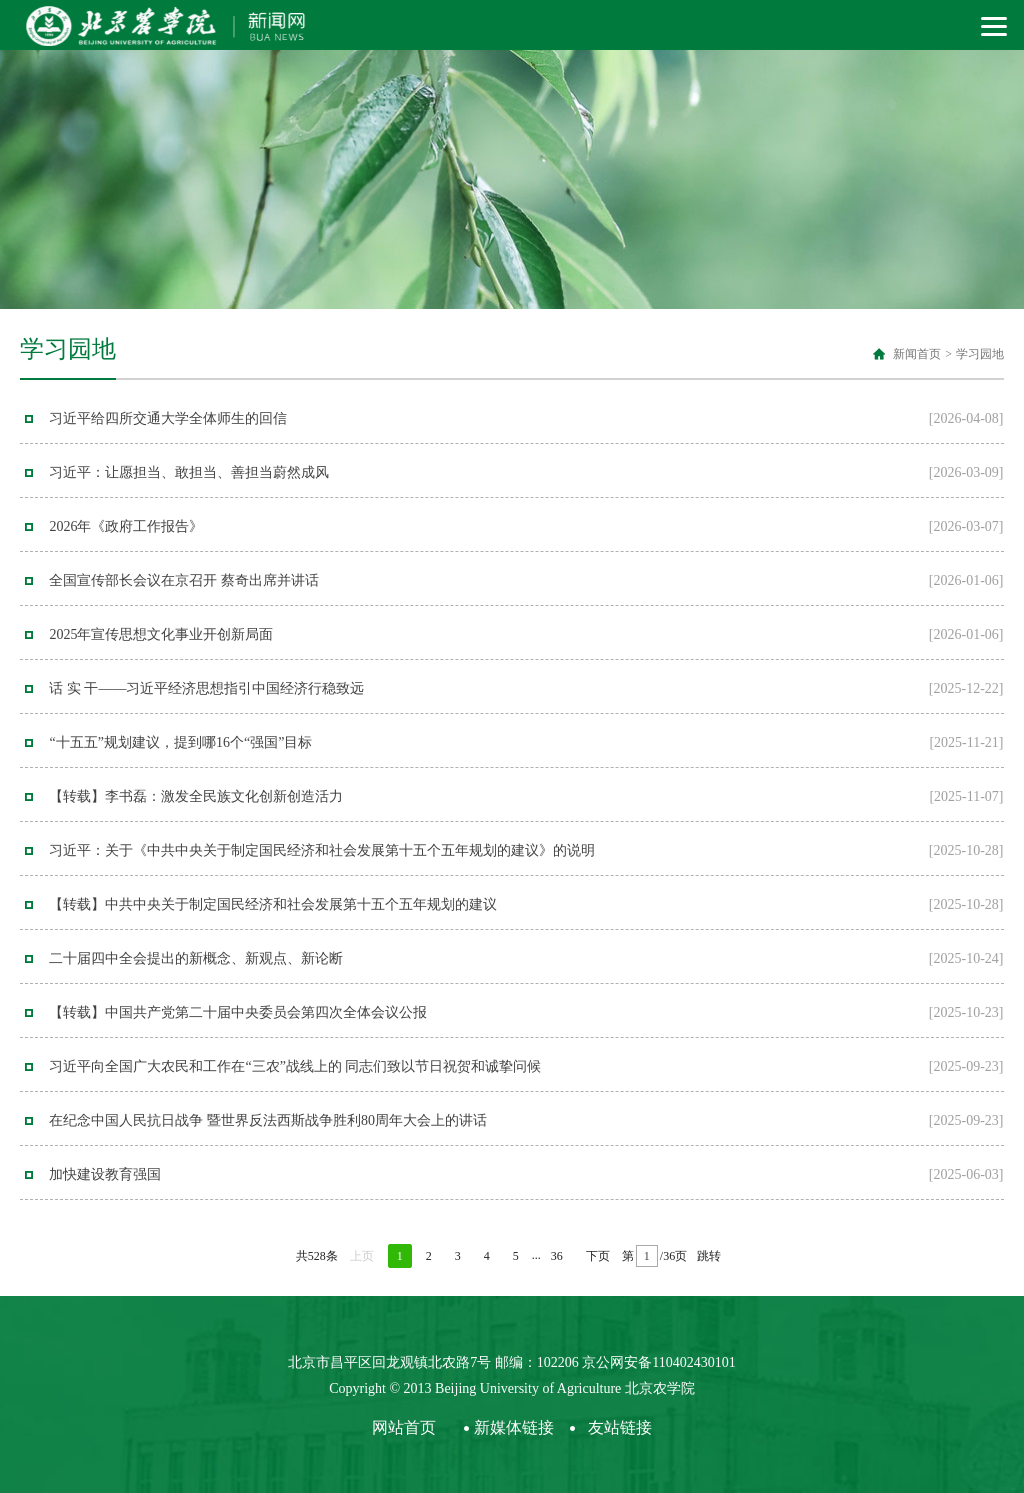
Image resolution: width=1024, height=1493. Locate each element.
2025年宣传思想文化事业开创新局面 (161, 634)
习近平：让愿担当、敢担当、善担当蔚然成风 (189, 472)
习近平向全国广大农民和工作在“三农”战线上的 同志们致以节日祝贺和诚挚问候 (295, 1066)
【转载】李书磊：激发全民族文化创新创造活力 (196, 796)
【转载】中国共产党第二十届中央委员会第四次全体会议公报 (238, 1012)
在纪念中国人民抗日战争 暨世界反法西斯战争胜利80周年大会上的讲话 (268, 1120)
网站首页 (404, 1427)
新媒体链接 (514, 1427)
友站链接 (620, 1427)
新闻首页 (917, 354)
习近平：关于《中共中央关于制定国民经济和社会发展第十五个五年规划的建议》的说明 (322, 850)
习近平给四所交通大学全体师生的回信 (168, 418)
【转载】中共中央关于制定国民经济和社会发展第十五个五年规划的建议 (273, 904)
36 (557, 1256)
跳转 (709, 1256)
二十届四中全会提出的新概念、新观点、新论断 (196, 958)
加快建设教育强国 (105, 1174)
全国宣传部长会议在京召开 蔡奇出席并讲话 (184, 580)
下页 (598, 1256)
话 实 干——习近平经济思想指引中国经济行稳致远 (206, 688)
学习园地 (980, 354)
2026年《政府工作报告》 (126, 526)
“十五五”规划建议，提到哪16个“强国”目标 (180, 742)
